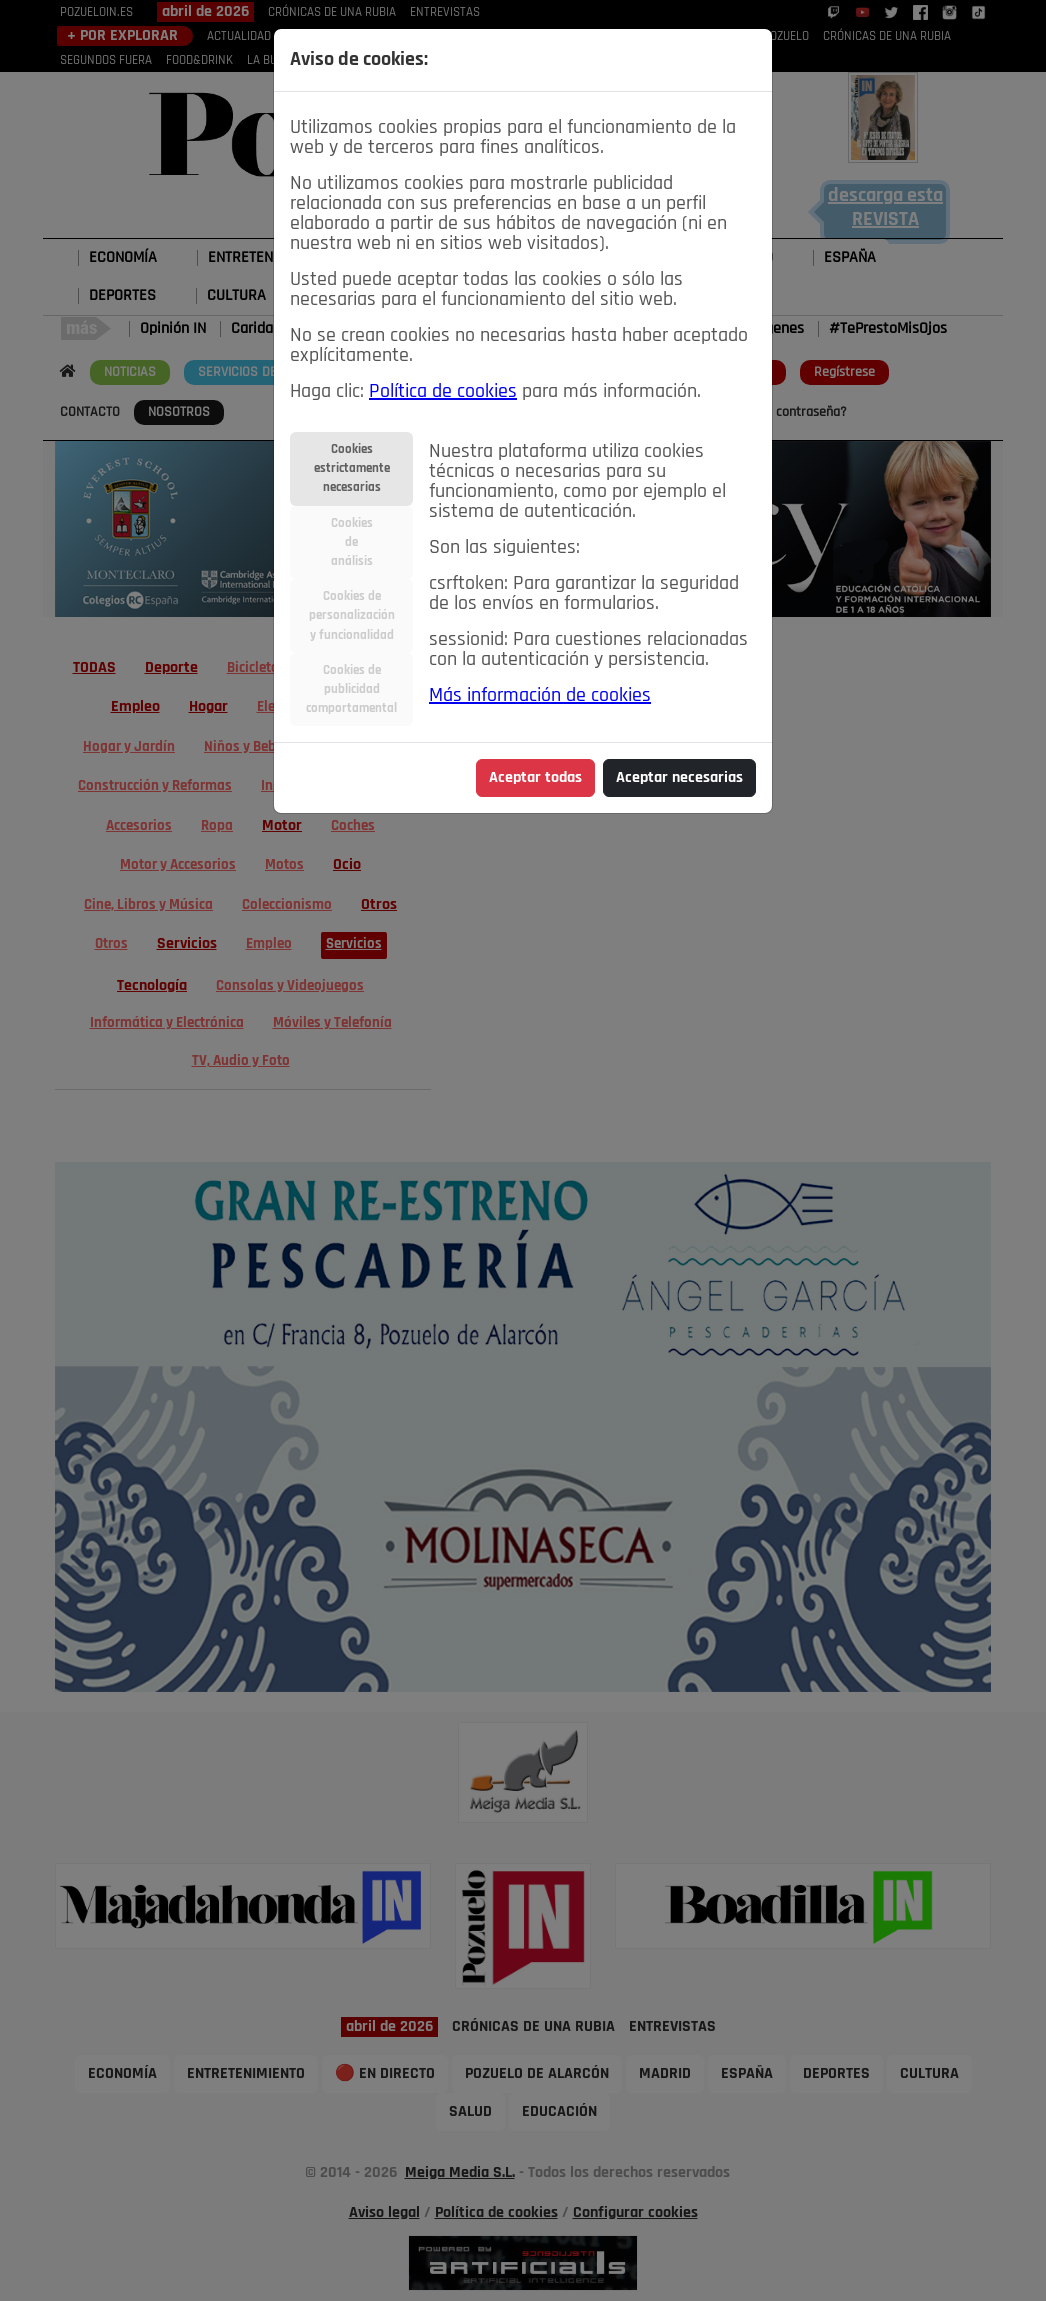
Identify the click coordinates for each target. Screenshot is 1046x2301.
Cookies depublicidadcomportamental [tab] (351, 689)
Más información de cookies (540, 696)
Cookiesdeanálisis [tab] (352, 542)
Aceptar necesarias (679, 778)
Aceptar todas (535, 778)
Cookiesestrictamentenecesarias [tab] (352, 468)
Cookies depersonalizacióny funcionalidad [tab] (352, 615)
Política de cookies (443, 392)
